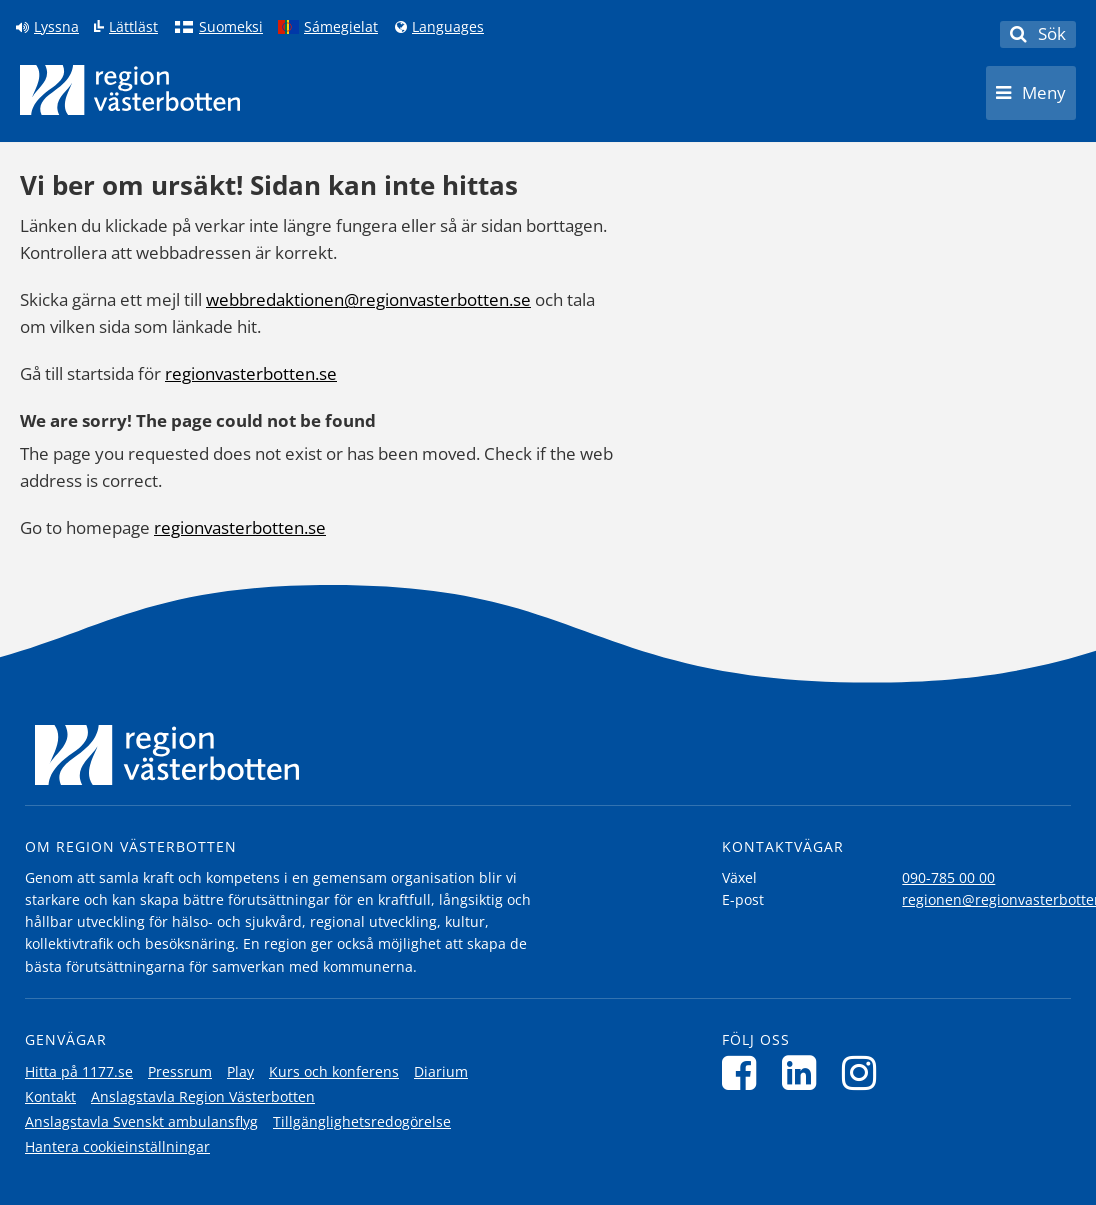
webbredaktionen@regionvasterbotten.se (368, 299)
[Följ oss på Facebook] (744, 1072)
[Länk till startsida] (130, 90)
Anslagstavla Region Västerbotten (203, 1096)
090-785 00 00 (948, 877)
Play (240, 1071)
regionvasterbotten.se (251, 373)
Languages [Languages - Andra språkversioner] (448, 27)
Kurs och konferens (334, 1071)
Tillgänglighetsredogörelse (362, 1121)
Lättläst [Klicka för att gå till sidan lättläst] (133, 27)
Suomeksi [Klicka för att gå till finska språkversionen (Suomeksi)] (231, 27)
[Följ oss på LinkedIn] (804, 1072)
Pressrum (180, 1071)
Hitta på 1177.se (79, 1071)
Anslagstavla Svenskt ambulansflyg (141, 1121)
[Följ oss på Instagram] (864, 1072)
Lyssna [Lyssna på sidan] (56, 27)
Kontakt (50, 1096)
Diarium (441, 1071)
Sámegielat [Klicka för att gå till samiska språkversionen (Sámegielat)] (341, 27)
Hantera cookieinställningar (117, 1146)
